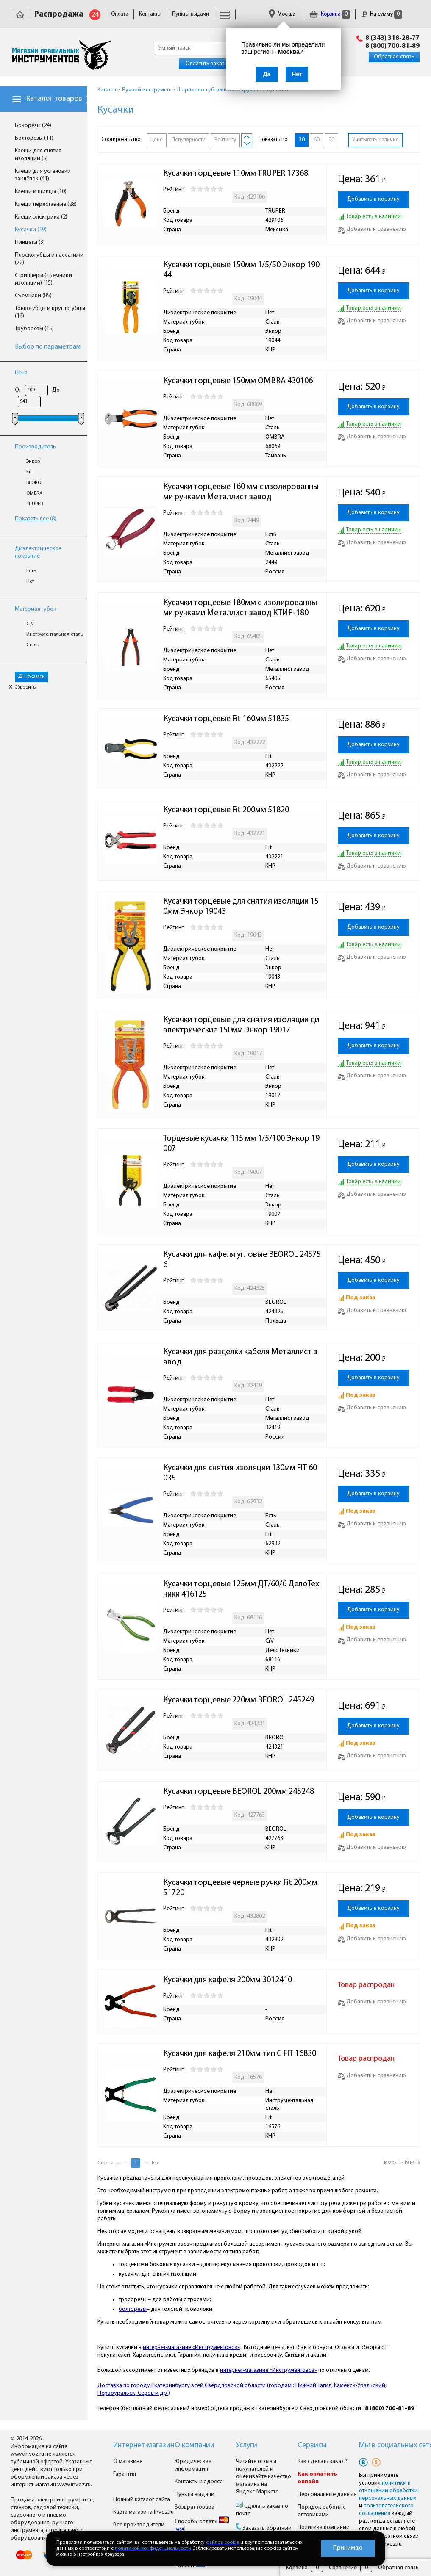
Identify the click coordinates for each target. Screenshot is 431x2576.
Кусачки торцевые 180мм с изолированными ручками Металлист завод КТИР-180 (240, 608)
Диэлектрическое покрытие (38, 552)
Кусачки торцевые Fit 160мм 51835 (226, 719)
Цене (156, 140)
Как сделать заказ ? (323, 2461)
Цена (21, 373)
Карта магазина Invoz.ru (143, 2512)
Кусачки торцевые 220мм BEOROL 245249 (238, 1700)
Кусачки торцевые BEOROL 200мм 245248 (238, 1791)
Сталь (32, 644)
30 (302, 140)
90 (331, 140)
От (18, 390)
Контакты (150, 14)
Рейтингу (225, 140)
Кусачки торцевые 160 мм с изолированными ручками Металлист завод (241, 492)
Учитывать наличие (375, 140)
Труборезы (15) (34, 329)
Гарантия (124, 2474)
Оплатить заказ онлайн (215, 64)
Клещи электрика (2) (41, 217)
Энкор (33, 461)
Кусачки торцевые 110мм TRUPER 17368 (235, 173)
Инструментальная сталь (54, 634)
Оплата (119, 14)
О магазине (127, 2461)
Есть (31, 570)
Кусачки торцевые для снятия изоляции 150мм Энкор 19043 (241, 906)
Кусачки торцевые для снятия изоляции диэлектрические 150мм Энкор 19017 (241, 1025)
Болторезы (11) (34, 138)
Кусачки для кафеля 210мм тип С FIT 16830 (239, 2054)
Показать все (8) (35, 519)
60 (317, 140)
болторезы (133, 2309)
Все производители (138, 2525)
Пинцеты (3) (30, 242)
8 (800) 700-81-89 (392, 46)
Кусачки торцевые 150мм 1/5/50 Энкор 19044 (241, 270)
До (56, 390)
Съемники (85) (33, 296)
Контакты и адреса (199, 2482)
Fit (29, 472)
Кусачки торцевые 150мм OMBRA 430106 (238, 381)
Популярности (189, 140)
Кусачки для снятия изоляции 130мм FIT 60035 (240, 1473)
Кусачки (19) (31, 230)
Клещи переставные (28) (46, 204)
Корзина (329, 14)
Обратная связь (394, 57)
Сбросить (22, 687)
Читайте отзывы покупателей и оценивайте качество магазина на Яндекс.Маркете (263, 2476)
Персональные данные (327, 2494)
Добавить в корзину (373, 199)
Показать (31, 676)
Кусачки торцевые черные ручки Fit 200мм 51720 (241, 1888)
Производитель (35, 447)
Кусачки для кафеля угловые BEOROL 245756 (242, 1260)
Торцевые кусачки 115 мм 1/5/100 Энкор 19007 (241, 1143)
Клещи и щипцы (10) (41, 191)
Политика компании (324, 2527)
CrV (30, 623)
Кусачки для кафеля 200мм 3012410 (227, 1980)
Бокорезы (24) (33, 125)
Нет (30, 581)
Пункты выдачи (190, 14)
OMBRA (34, 493)
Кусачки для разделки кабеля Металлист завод (240, 1357)
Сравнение (343, 2568)
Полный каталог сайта (141, 2499)
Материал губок (35, 609)
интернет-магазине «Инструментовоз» (191, 2347)
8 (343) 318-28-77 (392, 38)
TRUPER (34, 503)
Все (155, 2163)
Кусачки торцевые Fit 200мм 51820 (226, 810)
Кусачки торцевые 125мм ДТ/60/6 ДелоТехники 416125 (241, 1589)
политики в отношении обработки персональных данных (388, 2490)
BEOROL (35, 482)
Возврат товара (194, 2507)
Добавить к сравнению (372, 229)
